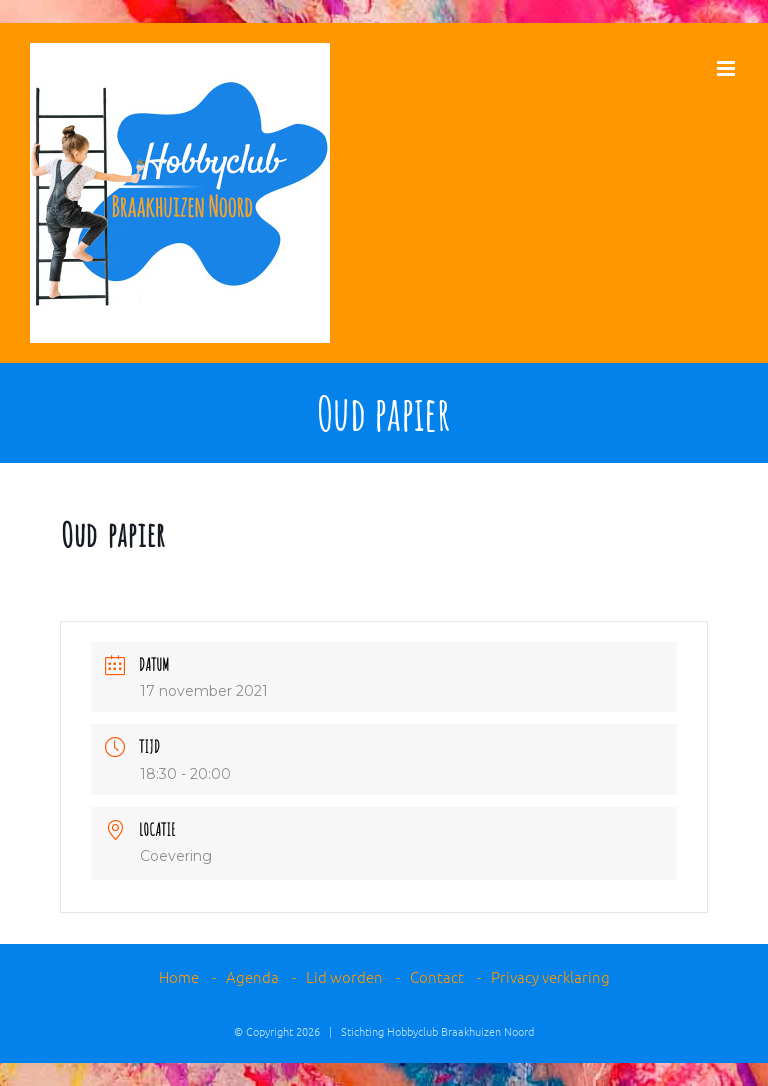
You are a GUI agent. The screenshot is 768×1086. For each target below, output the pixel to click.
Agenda (252, 976)
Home (179, 976)
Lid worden (344, 976)
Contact (437, 976)
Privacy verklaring (550, 976)
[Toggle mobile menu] (727, 68)
